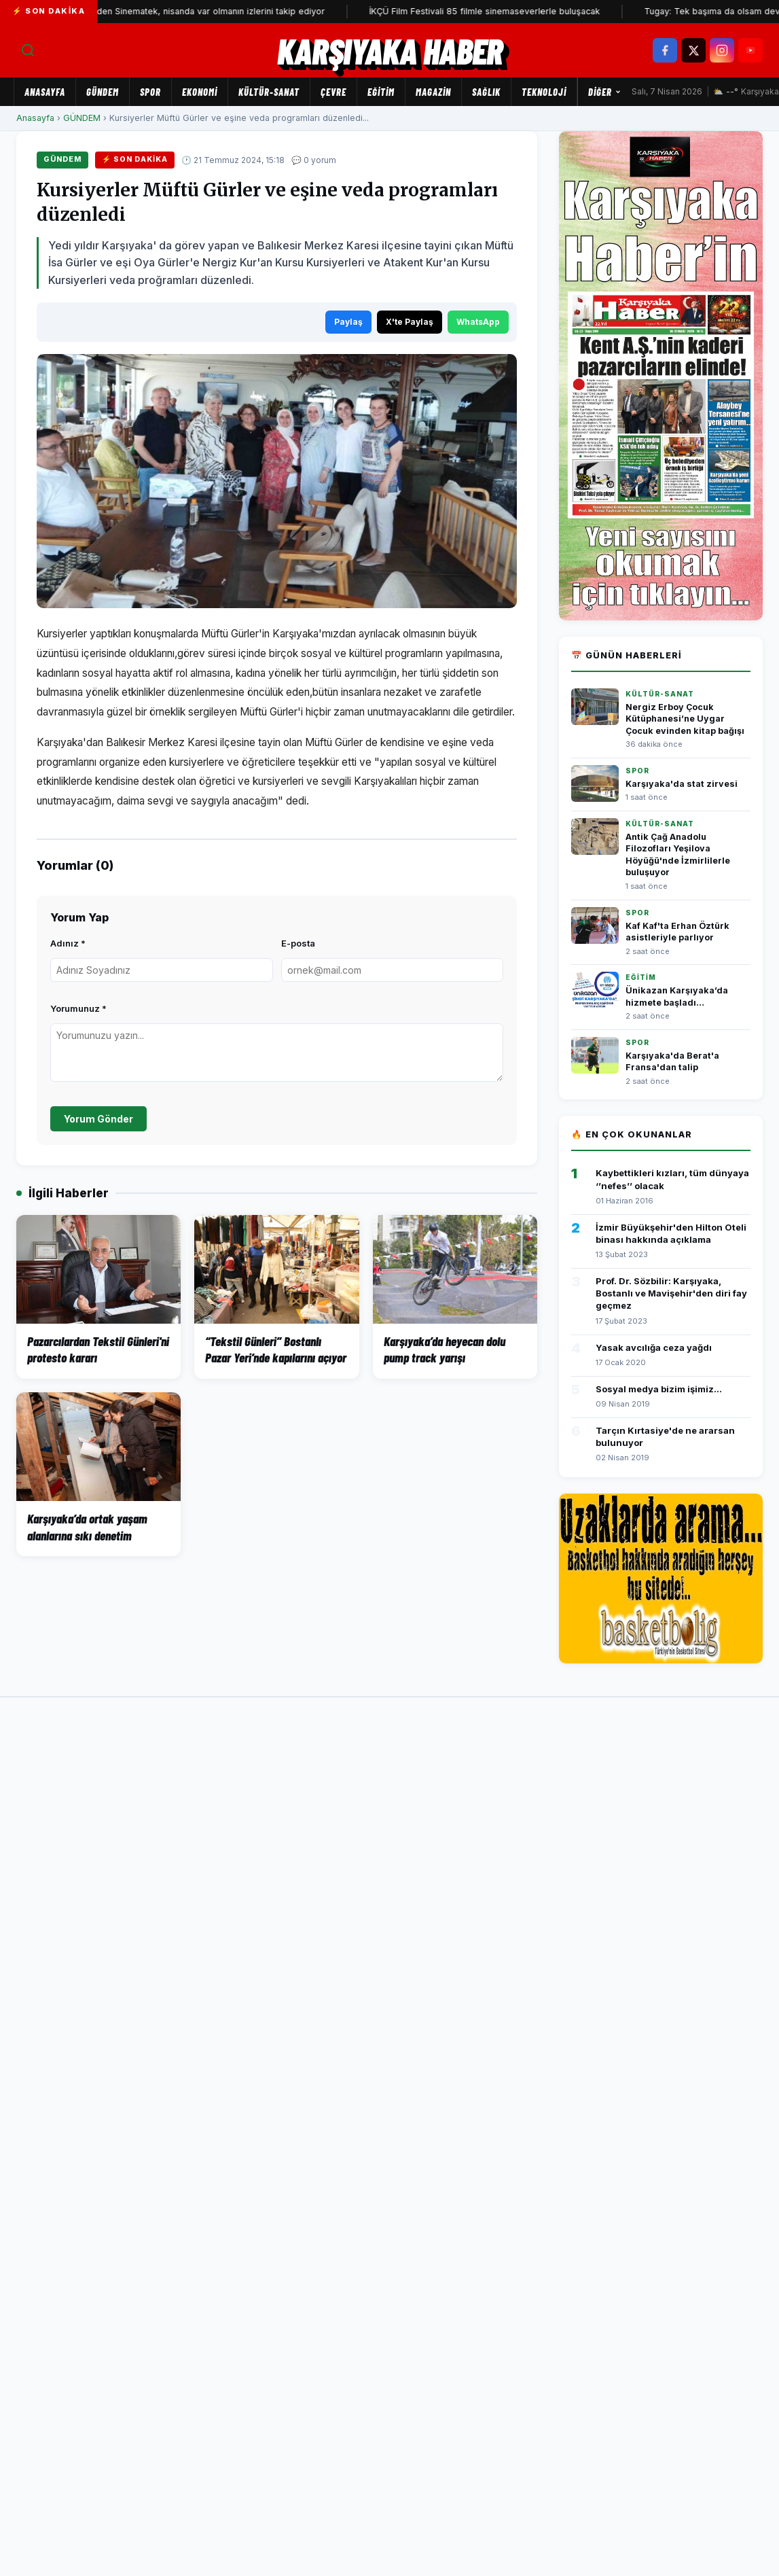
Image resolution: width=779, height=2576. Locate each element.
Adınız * (68, 943)
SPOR (150, 92)
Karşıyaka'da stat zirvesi (682, 784)
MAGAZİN (433, 92)
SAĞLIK (486, 92)
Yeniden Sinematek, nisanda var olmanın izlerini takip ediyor (223, 11)
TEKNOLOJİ (544, 92)
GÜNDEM (102, 92)
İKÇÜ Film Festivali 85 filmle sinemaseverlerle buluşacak (505, 11)
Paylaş (348, 322)
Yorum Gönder (98, 1119)
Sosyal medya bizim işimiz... (659, 1388)
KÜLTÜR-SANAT (269, 92)
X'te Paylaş (409, 322)
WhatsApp (478, 322)
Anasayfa (44, 92)
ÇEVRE (333, 92)
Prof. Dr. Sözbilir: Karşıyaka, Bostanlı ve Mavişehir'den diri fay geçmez (671, 1293)
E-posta (298, 943)
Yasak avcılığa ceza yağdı (654, 1347)
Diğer (604, 92)
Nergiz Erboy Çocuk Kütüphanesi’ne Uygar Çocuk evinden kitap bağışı (685, 719)
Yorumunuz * (78, 1008)
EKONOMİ (199, 92)
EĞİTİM (381, 92)
